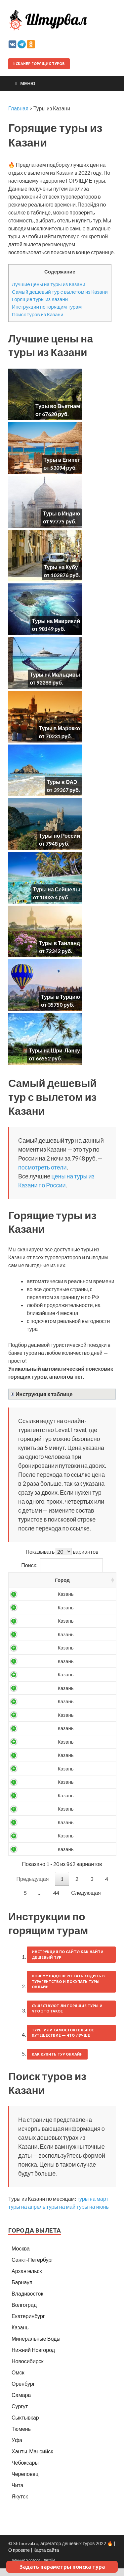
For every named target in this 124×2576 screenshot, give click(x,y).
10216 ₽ (56, 1682)
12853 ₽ (56, 1776)
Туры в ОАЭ (62, 782)
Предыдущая (33, 1886)
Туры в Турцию (60, 996)
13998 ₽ (56, 1856)
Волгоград (24, 2312)
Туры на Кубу (61, 567)
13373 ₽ (56, 1803)
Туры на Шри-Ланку (54, 1050)
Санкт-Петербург (32, 2267)
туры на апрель (26, 2214)
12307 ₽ (56, 1763)
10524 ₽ (56, 1709)
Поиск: (62, 1565)
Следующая (86, 1900)
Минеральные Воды (36, 2346)
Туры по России (59, 835)
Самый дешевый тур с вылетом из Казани (60, 292)
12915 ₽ (56, 1789)
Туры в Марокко (59, 728)
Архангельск (27, 2278)
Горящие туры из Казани (40, 299)
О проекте (19, 2557)
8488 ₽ (56, 1615)
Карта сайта (46, 2557)
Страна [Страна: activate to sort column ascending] (25, 1584)
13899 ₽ (56, 1843)
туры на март (92, 2206)
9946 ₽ (56, 1668)
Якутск (20, 2504)
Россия (29, 1601)
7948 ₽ (56, 1601)
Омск (18, 2380)
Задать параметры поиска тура (62, 2567)
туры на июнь (92, 2214)
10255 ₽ (56, 1695)
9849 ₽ (56, 1655)
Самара (21, 2402)
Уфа (17, 2447)
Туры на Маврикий (56, 621)
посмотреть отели (42, 1167)
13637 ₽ (56, 1829)
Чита (17, 2492)
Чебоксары (25, 2470)
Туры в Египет (62, 459)
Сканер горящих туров (39, 64)
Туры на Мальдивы (55, 674)
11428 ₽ (56, 1736)
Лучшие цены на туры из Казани (48, 284)
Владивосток (27, 2301)
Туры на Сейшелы (56, 889)
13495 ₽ (56, 1816)
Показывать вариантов (61, 1551)
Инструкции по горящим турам (47, 307)
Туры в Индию (61, 513)
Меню (27, 83)
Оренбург (23, 2391)
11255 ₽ (56, 1722)
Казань (20, 2335)
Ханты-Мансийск (32, 2459)
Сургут (20, 2414)
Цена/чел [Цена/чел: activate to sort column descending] (56, 1583)
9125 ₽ (56, 1628)
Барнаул (22, 2290)
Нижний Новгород (33, 2357)
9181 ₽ (56, 1642)
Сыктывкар (25, 2425)
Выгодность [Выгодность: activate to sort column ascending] (93, 1584)
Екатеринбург (28, 2323)
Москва (21, 2256)
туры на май (60, 2214)
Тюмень (21, 2436)
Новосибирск (28, 2369)
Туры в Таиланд (59, 943)
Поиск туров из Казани (37, 314)
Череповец (25, 2481)
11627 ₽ (56, 1749)
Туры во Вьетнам (57, 406)
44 (56, 1900)
